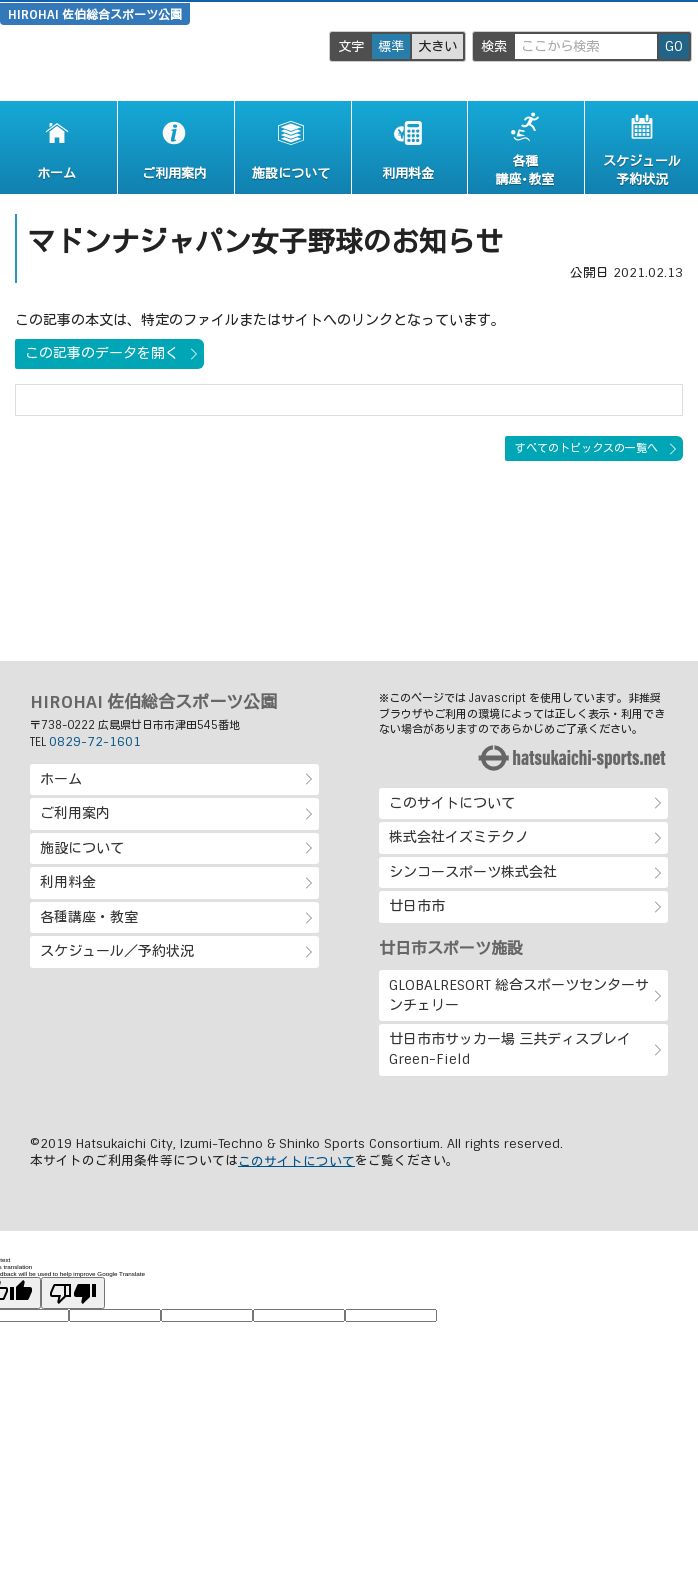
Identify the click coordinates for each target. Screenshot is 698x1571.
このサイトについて (452, 803)
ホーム (61, 779)
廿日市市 (417, 906)
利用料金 (68, 882)
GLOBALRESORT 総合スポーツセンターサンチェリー (519, 995)
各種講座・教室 (89, 917)
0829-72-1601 (95, 742)
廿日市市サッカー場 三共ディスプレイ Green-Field (510, 1049)
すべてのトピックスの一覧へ (586, 448)
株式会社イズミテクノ (459, 837)
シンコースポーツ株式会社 (473, 872)
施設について (82, 848)
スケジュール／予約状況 (117, 951)
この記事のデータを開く (102, 353)
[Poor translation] (73, 1292)
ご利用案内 (75, 813)
